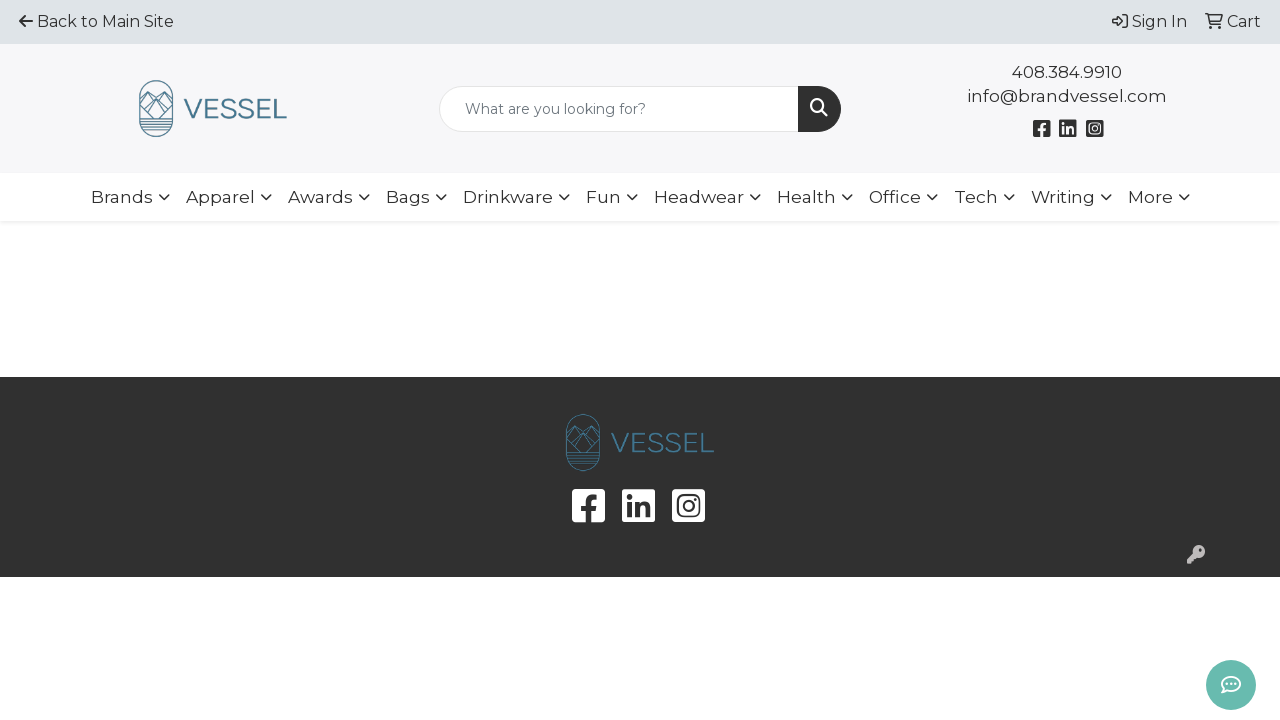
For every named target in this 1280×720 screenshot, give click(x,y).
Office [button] (895, 196)
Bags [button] (408, 196)
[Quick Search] (619, 109)
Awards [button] (320, 196)
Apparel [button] (220, 196)
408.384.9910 (1067, 72)
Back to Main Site (96, 21)
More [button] (1150, 196)
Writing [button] (1063, 196)
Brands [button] (122, 196)
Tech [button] (976, 196)
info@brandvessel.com (1067, 96)
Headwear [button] (699, 196)
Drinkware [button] (508, 196)
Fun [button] (603, 196)
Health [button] (806, 196)
